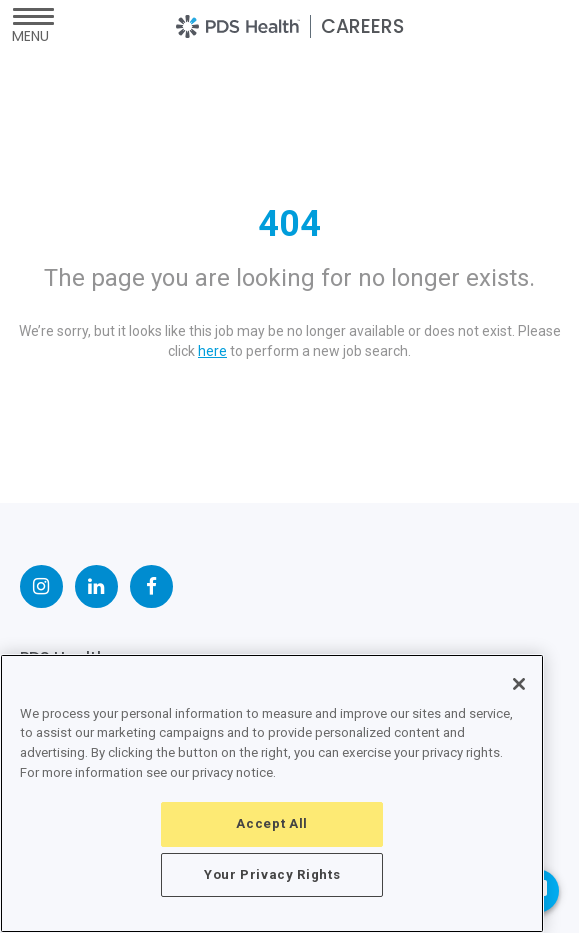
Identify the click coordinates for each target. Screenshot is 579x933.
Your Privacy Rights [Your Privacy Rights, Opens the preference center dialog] (272, 874)
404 (289, 224)
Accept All (272, 823)
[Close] (519, 684)
